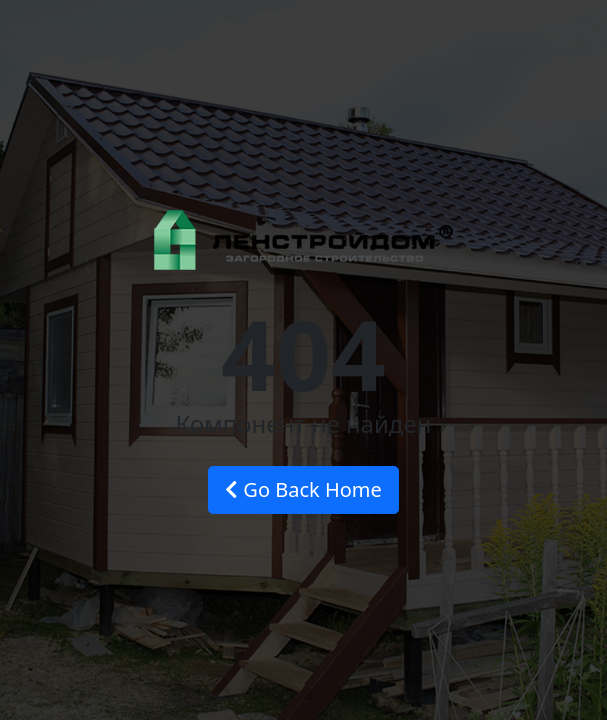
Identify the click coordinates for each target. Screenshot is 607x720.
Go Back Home (303, 489)
